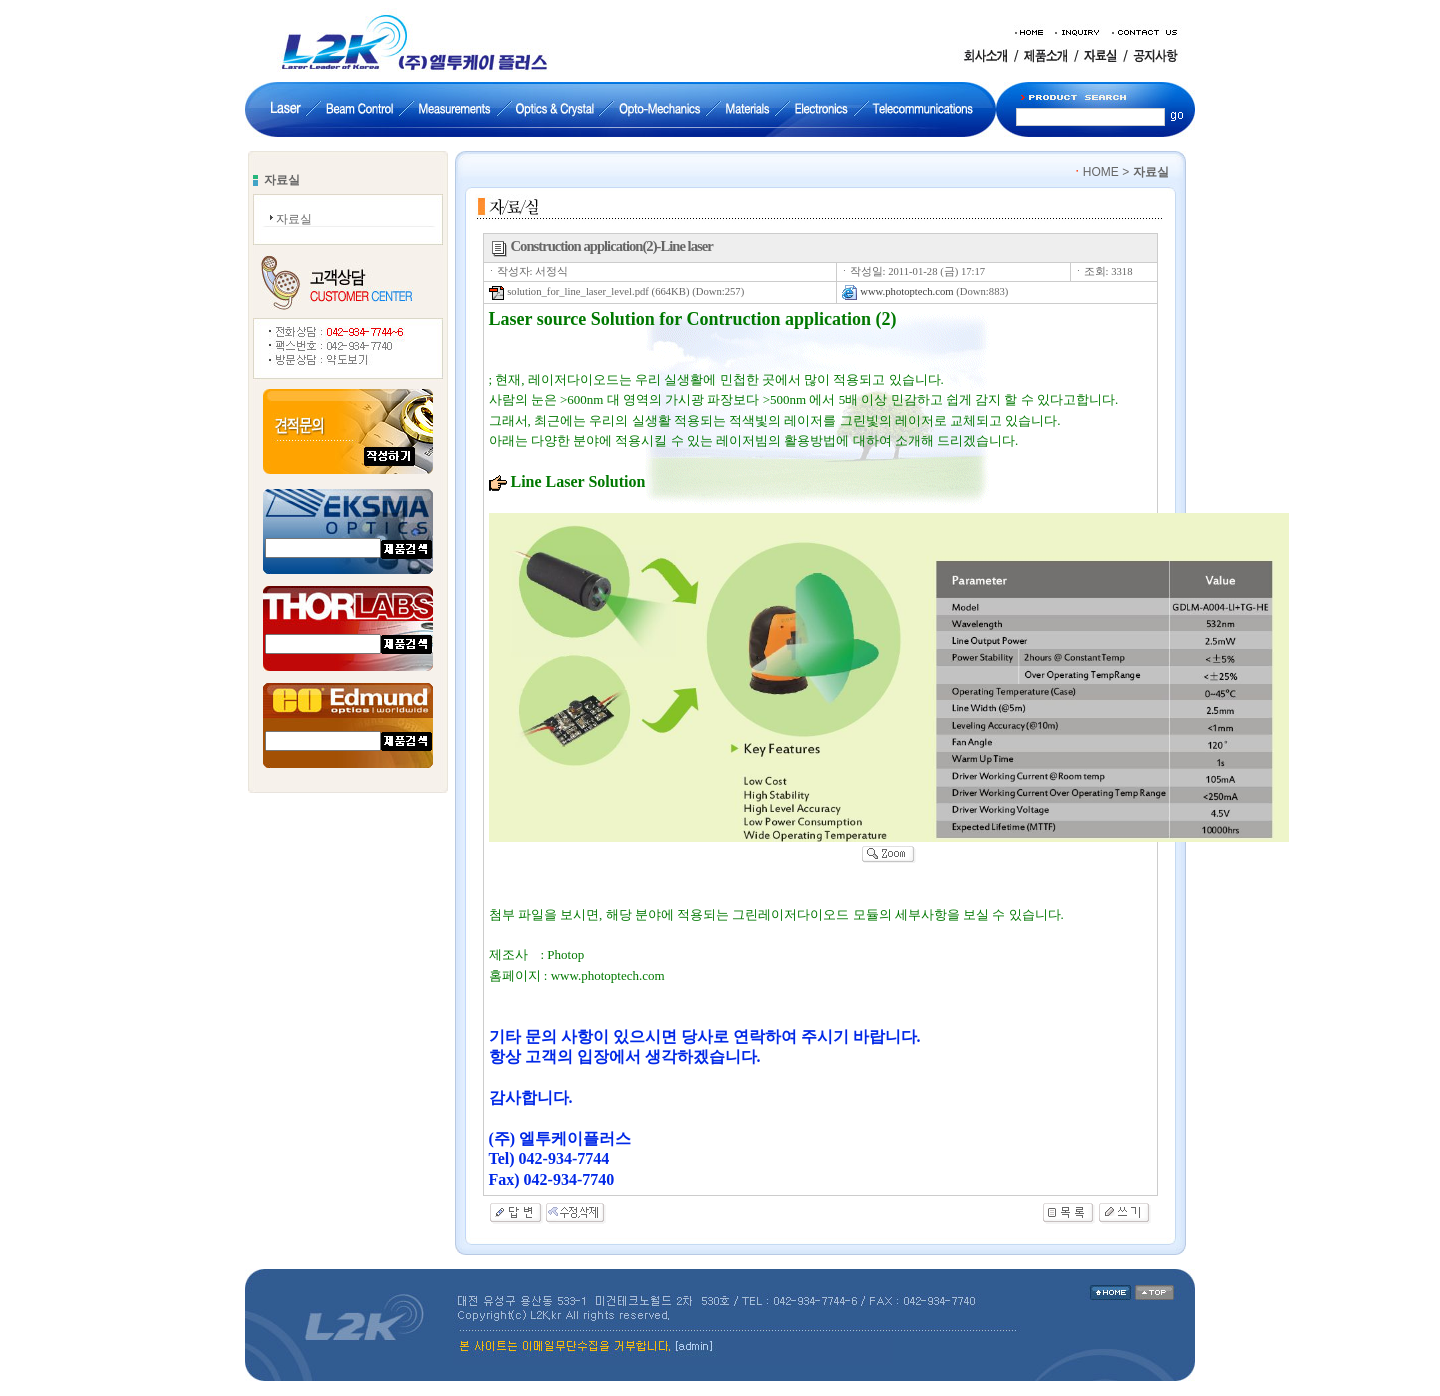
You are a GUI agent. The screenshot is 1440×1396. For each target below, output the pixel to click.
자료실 (294, 219)
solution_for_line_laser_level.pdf (569, 291)
